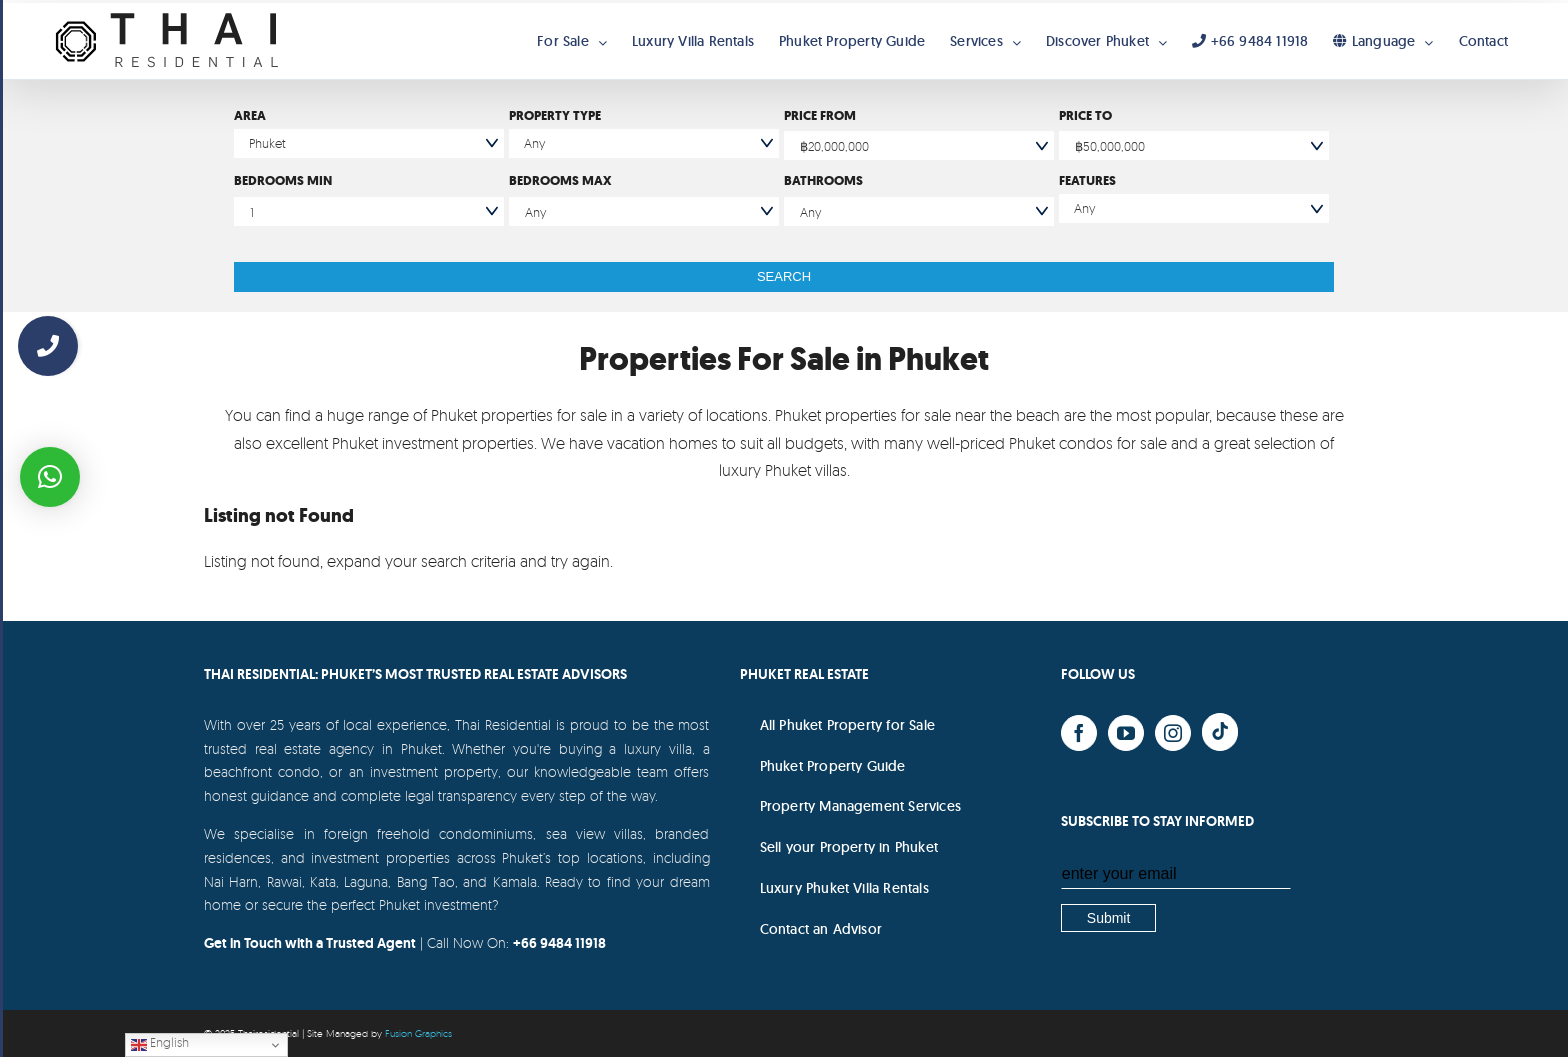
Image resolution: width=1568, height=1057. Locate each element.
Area (250, 115)
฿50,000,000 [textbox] (1110, 146)
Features (1087, 180)
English (160, 1043)
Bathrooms (823, 180)
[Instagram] (1173, 733)
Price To (1085, 115)
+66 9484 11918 (559, 943)
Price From (820, 115)
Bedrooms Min (283, 180)
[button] (50, 477)
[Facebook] (1079, 733)
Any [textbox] (535, 212)
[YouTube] (1126, 733)
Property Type (555, 115)
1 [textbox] (252, 212)
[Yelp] (1220, 732)
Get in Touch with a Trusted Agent (310, 943)
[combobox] (919, 145)
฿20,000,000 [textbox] (834, 146)
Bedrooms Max (560, 180)
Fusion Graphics (418, 1033)
